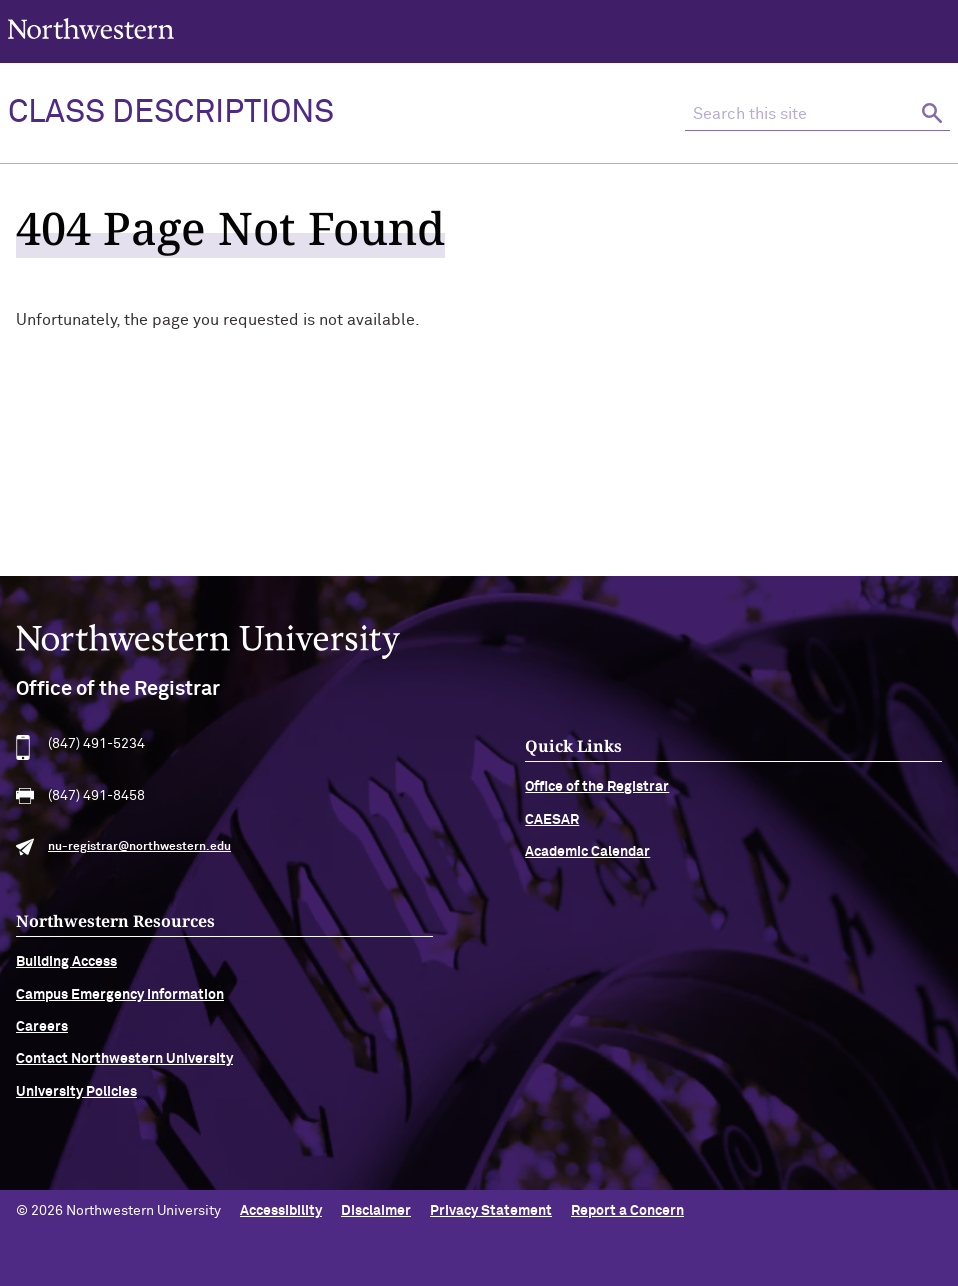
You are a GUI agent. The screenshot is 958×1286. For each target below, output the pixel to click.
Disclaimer (376, 1211)
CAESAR (552, 829)
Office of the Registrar (597, 796)
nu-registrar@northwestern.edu (139, 856)
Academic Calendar (587, 861)
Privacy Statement (491, 1211)
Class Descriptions (171, 113)
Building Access (66, 971)
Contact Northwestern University (124, 1068)
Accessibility (281, 1211)
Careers (42, 1036)
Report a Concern (627, 1211)
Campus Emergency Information (120, 1003)
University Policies (76, 1101)
